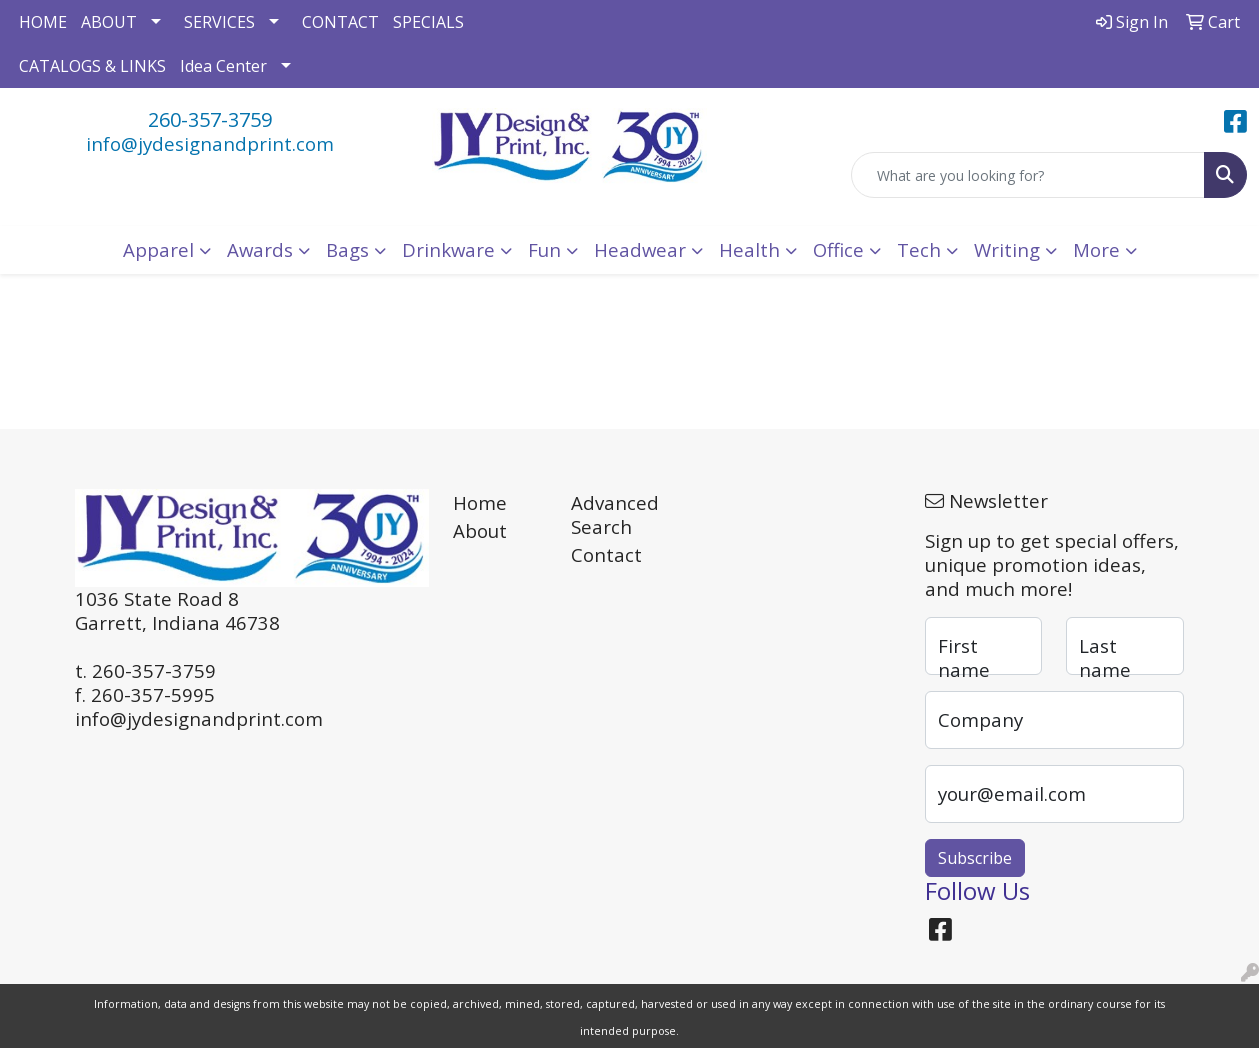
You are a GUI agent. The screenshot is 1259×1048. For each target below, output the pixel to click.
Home (480, 502)
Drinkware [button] (448, 249)
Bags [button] (347, 249)
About (480, 530)
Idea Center (223, 66)
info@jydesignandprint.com (210, 143)
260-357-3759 (210, 119)
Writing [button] (1007, 249)
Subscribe (975, 858)
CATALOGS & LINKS (92, 66)
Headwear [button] (640, 249)
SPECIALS (428, 22)
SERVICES (219, 22)
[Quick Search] (1028, 175)
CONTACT (340, 22)
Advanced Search (615, 514)
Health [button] (749, 249)
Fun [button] (544, 249)
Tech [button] (919, 249)
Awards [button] (260, 249)
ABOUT (109, 22)
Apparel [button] (158, 249)
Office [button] (838, 249)
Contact (606, 554)
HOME (43, 22)
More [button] (1096, 249)
